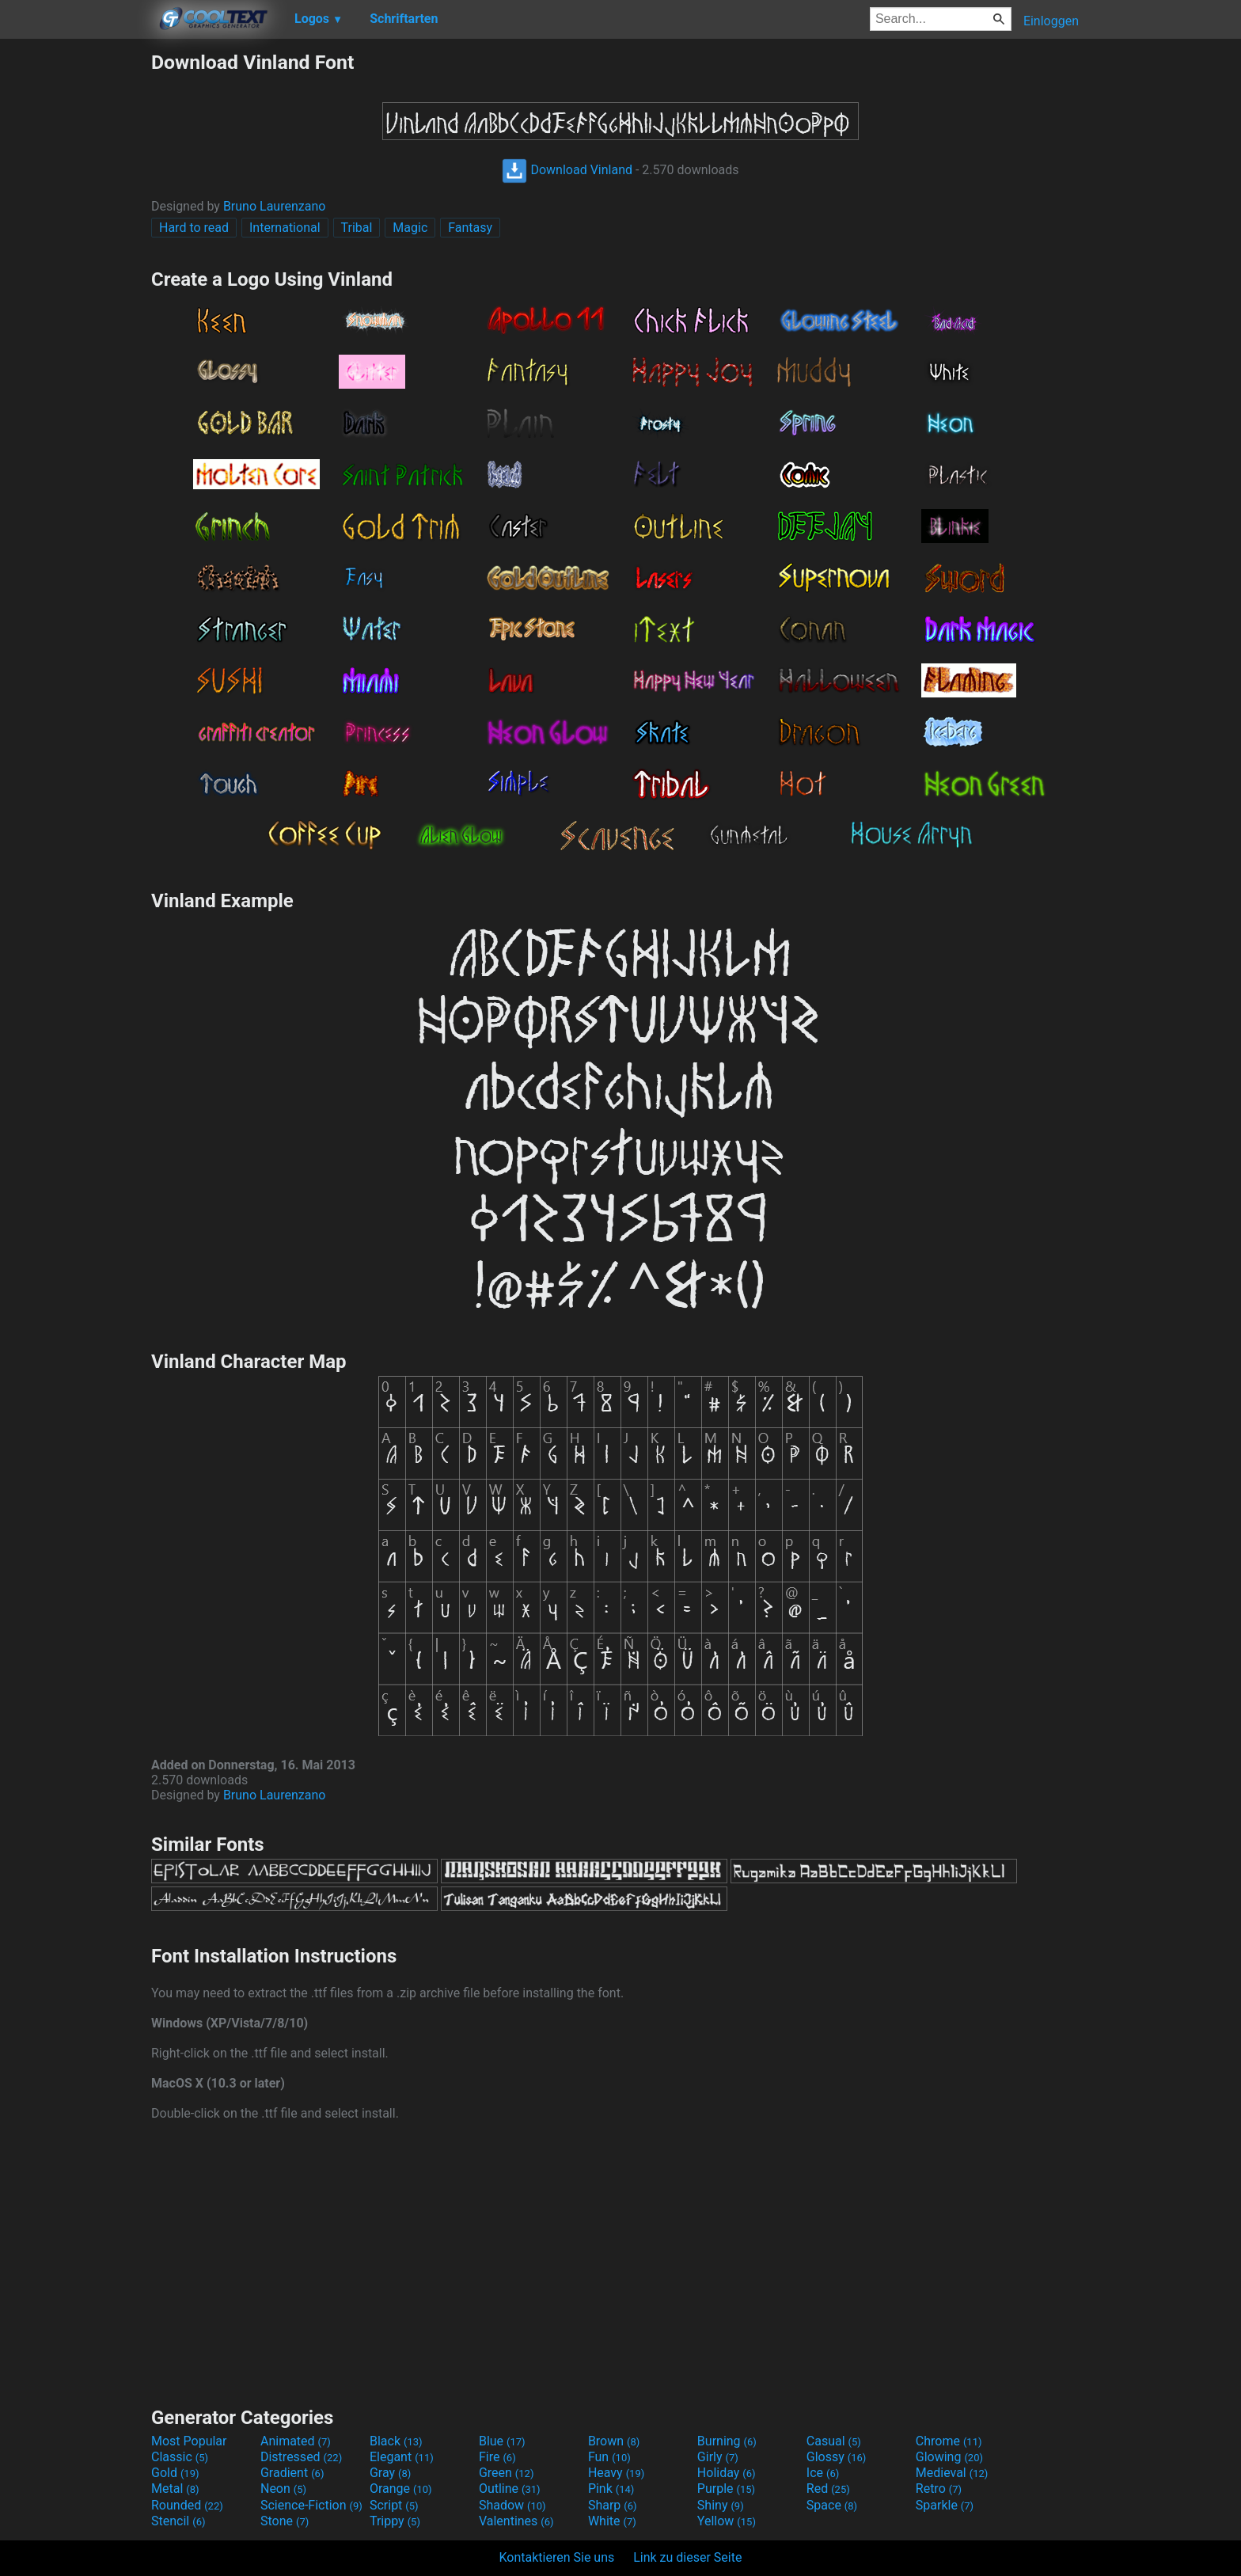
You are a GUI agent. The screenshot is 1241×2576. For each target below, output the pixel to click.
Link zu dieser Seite (687, 2557)
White (612, 2521)
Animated (295, 2441)
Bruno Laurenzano (274, 206)
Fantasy (470, 227)
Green (506, 2472)
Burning (727, 2441)
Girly (717, 2456)
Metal (175, 2488)
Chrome (949, 2441)
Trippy (395, 2521)
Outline (510, 2488)
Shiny (720, 2505)
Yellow (726, 2521)
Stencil (178, 2521)
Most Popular (189, 2441)
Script (394, 2505)
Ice (822, 2472)
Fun (609, 2456)
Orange (401, 2488)
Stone (284, 2521)
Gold (175, 2472)
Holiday (726, 2472)
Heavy (616, 2472)
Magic (410, 227)
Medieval (952, 2472)
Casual (833, 2441)
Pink (611, 2488)
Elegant (402, 2456)
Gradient (292, 2472)
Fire (497, 2456)
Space (831, 2505)
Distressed (301, 2456)
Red (828, 2488)
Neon (283, 2488)
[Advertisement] (75, 288)
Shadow (512, 2505)
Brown (613, 2441)
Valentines (516, 2521)
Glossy (836, 2456)
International (285, 227)
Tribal (357, 227)
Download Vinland (567, 169)
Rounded (187, 2505)
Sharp (612, 2505)
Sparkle (944, 2505)
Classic (179, 2456)
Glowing (949, 2456)
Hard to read (194, 227)
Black (396, 2441)
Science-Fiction (311, 2505)
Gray (390, 2472)
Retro (939, 2488)
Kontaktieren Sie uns (557, 2557)
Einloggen (1051, 20)
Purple (726, 2488)
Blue (502, 2441)
